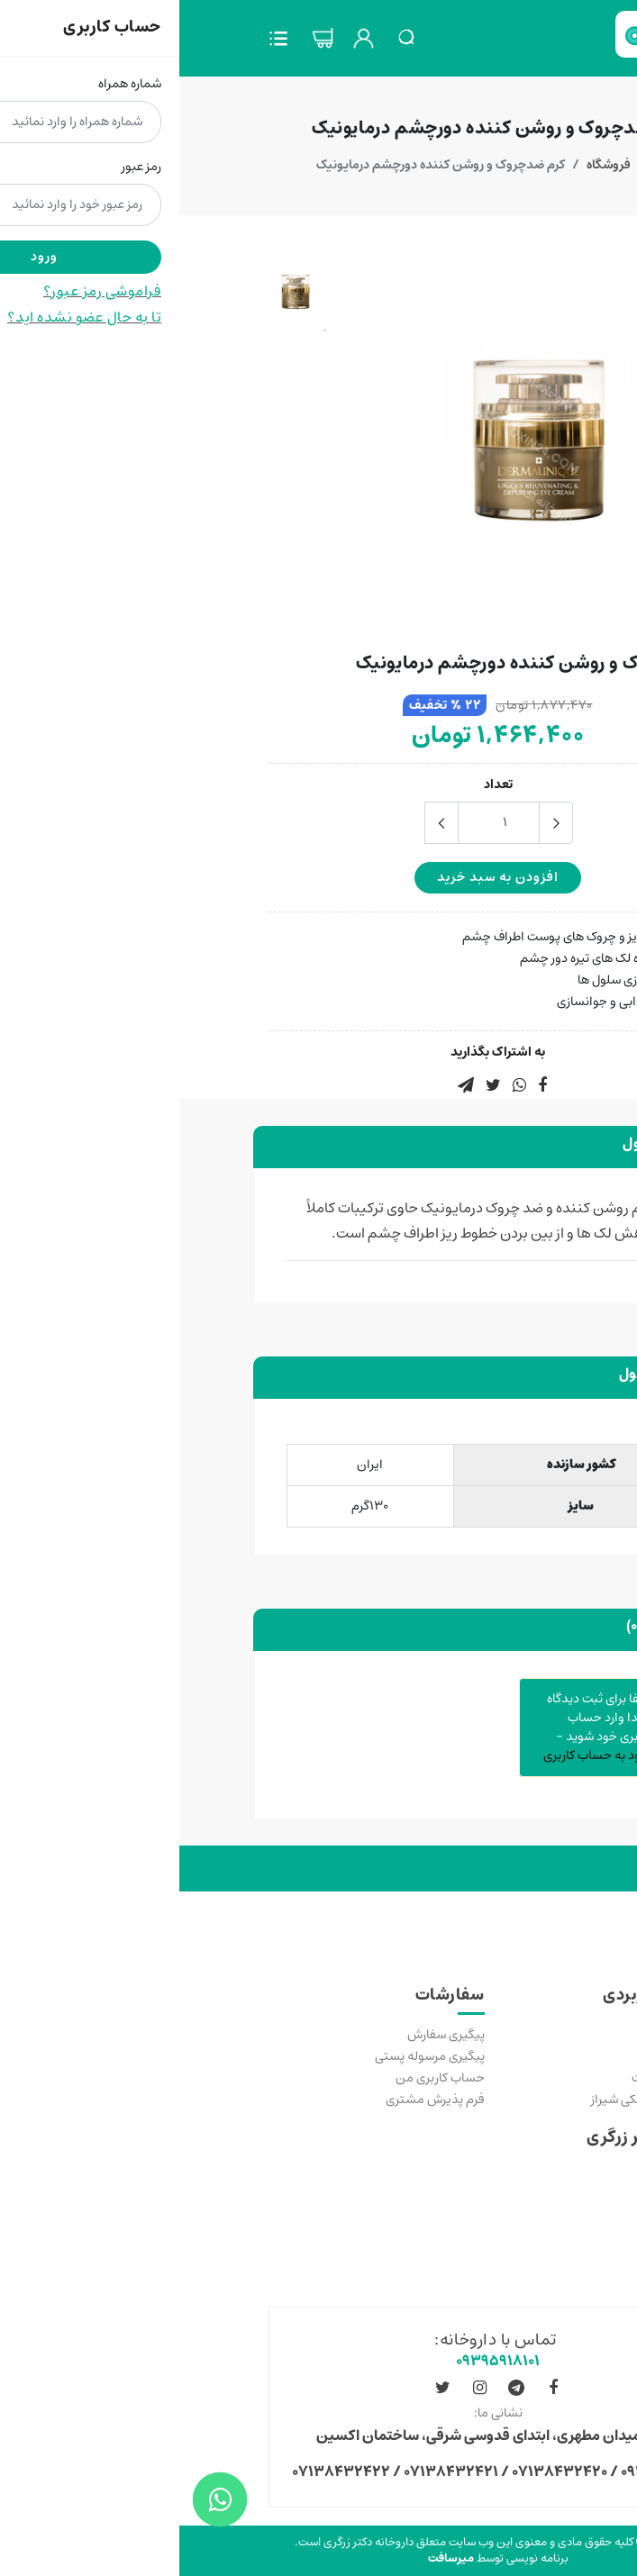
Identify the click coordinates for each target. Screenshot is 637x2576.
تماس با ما (522, 2056)
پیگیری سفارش (266, 2034)
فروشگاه (429, 165)
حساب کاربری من (260, 2078)
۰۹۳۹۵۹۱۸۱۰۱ (318, 2360)
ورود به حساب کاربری (418, 1755)
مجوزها (530, 2220)
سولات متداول (511, 2198)
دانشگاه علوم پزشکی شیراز (480, 2099)
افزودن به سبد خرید (318, 877)
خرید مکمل (518, 2034)
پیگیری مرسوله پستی (250, 2056)
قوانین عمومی (511, 2177)
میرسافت (272, 2558)
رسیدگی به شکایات (500, 2078)
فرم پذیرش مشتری (255, 2099)
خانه (484, 165)
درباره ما (528, 2242)
